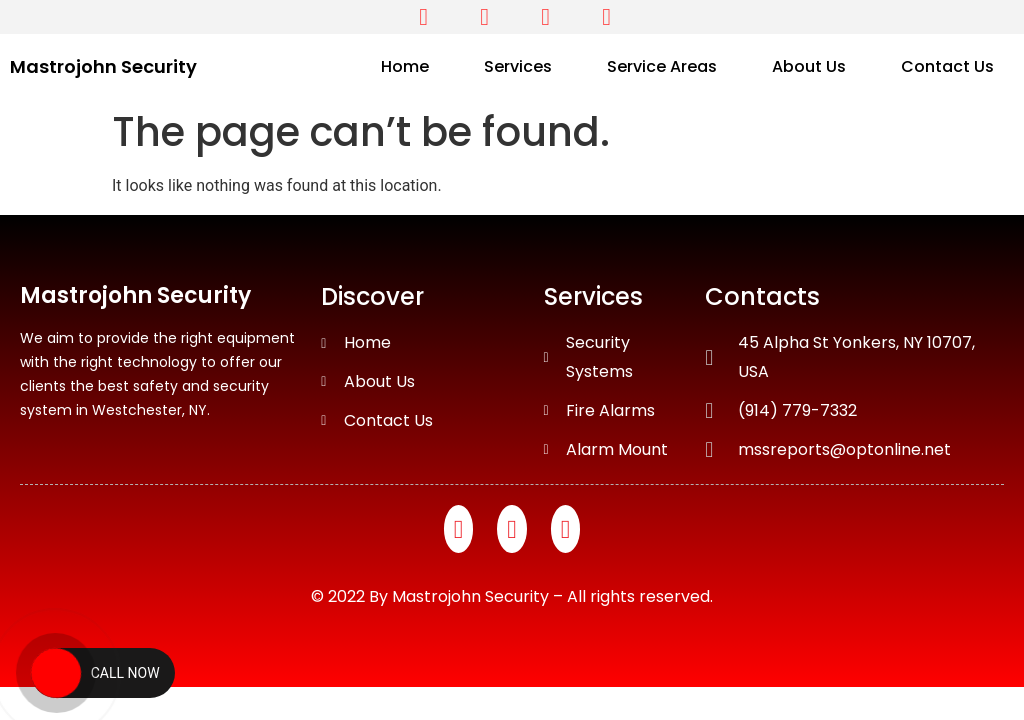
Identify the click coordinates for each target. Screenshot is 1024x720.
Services (518, 66)
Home (405, 66)
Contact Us (947, 66)
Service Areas (662, 66)
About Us (809, 66)
